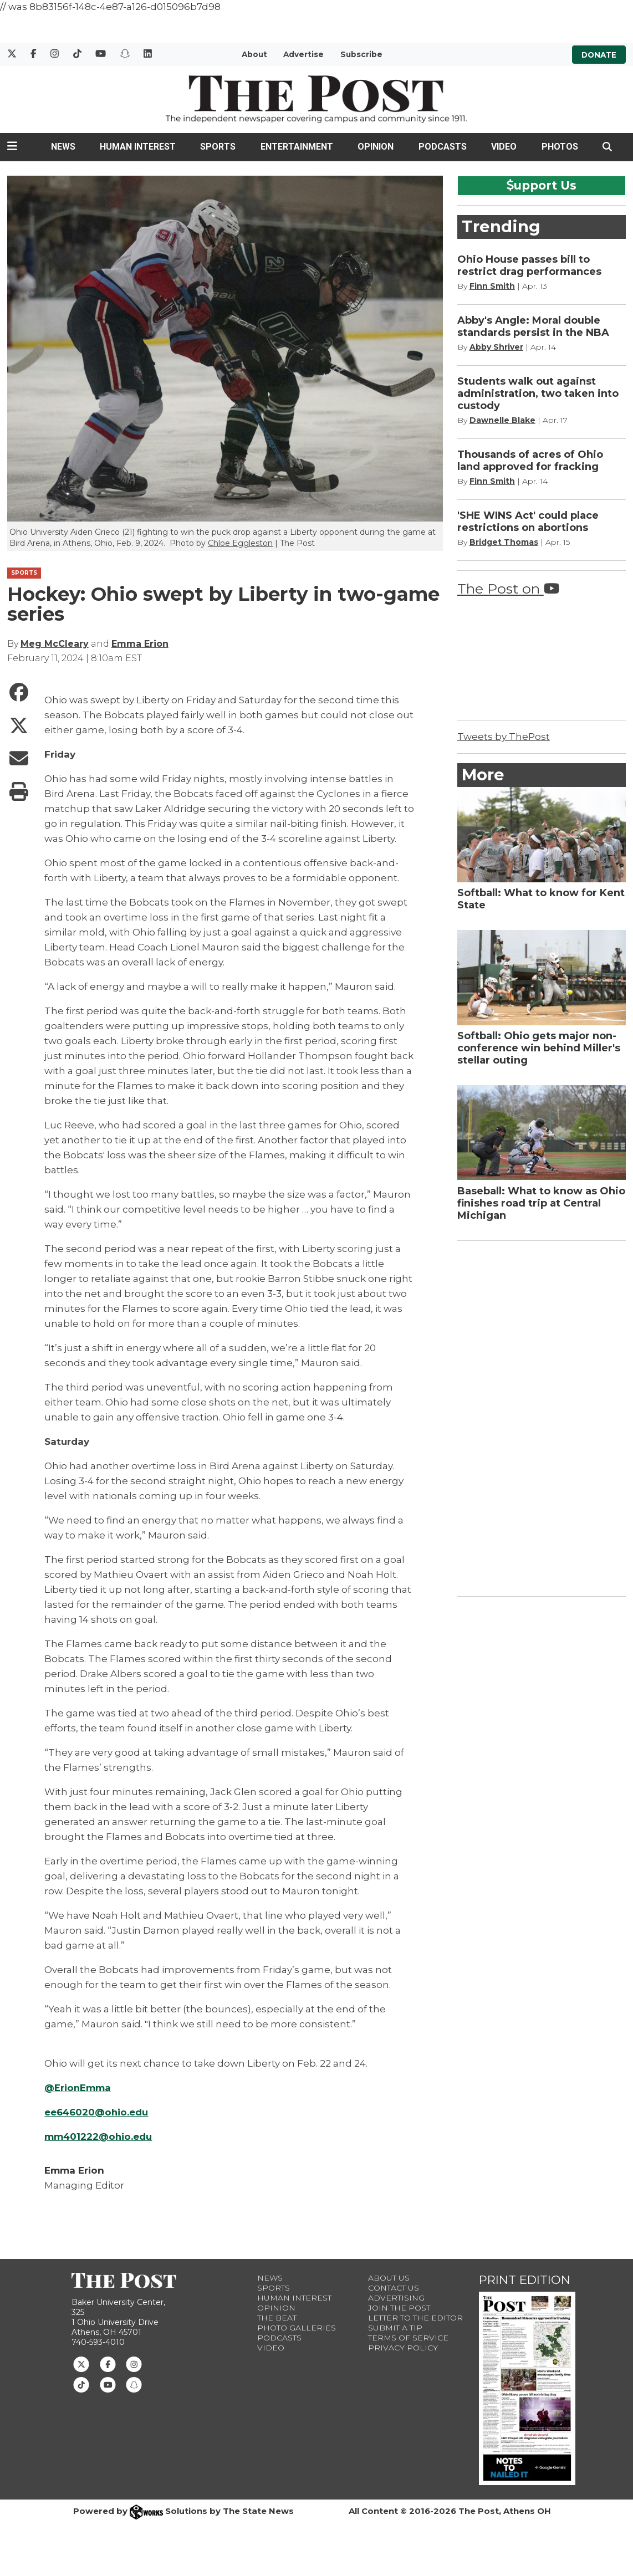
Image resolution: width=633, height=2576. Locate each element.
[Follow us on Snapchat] (134, 2384)
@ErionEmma (77, 2087)
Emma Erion (140, 643)
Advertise (303, 54)
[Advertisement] (540, 1416)
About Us (389, 2278)
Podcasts (442, 146)
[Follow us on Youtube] (108, 2384)
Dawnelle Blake (502, 420)
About (254, 54)
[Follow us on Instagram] (134, 2364)
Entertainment (297, 146)
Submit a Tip (395, 2328)
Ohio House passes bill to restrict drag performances (529, 265)
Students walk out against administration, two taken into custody (538, 393)
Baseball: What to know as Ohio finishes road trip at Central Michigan (541, 1203)
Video (504, 146)
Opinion (376, 146)
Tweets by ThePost (503, 736)
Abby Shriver (496, 347)
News (63, 146)
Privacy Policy (403, 2348)
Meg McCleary (55, 643)
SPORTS (24, 572)
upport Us (541, 185)
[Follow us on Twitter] (81, 2364)
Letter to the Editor (415, 2318)
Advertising (396, 2298)
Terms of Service (408, 2338)
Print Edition (524, 2280)
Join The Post (399, 2308)
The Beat (277, 2318)
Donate (598, 54)
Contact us (393, 2288)
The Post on (508, 588)
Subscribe (361, 54)
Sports (218, 146)
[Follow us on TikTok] (81, 2384)
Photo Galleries (296, 2328)
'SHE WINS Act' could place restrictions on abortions (528, 521)
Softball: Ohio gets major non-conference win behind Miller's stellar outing (538, 1048)
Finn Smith (492, 286)
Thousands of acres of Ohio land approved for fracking (530, 460)
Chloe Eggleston (240, 543)
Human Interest (138, 146)
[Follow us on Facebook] (108, 2364)
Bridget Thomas (503, 542)
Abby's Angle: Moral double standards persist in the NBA (533, 326)
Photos (560, 146)
